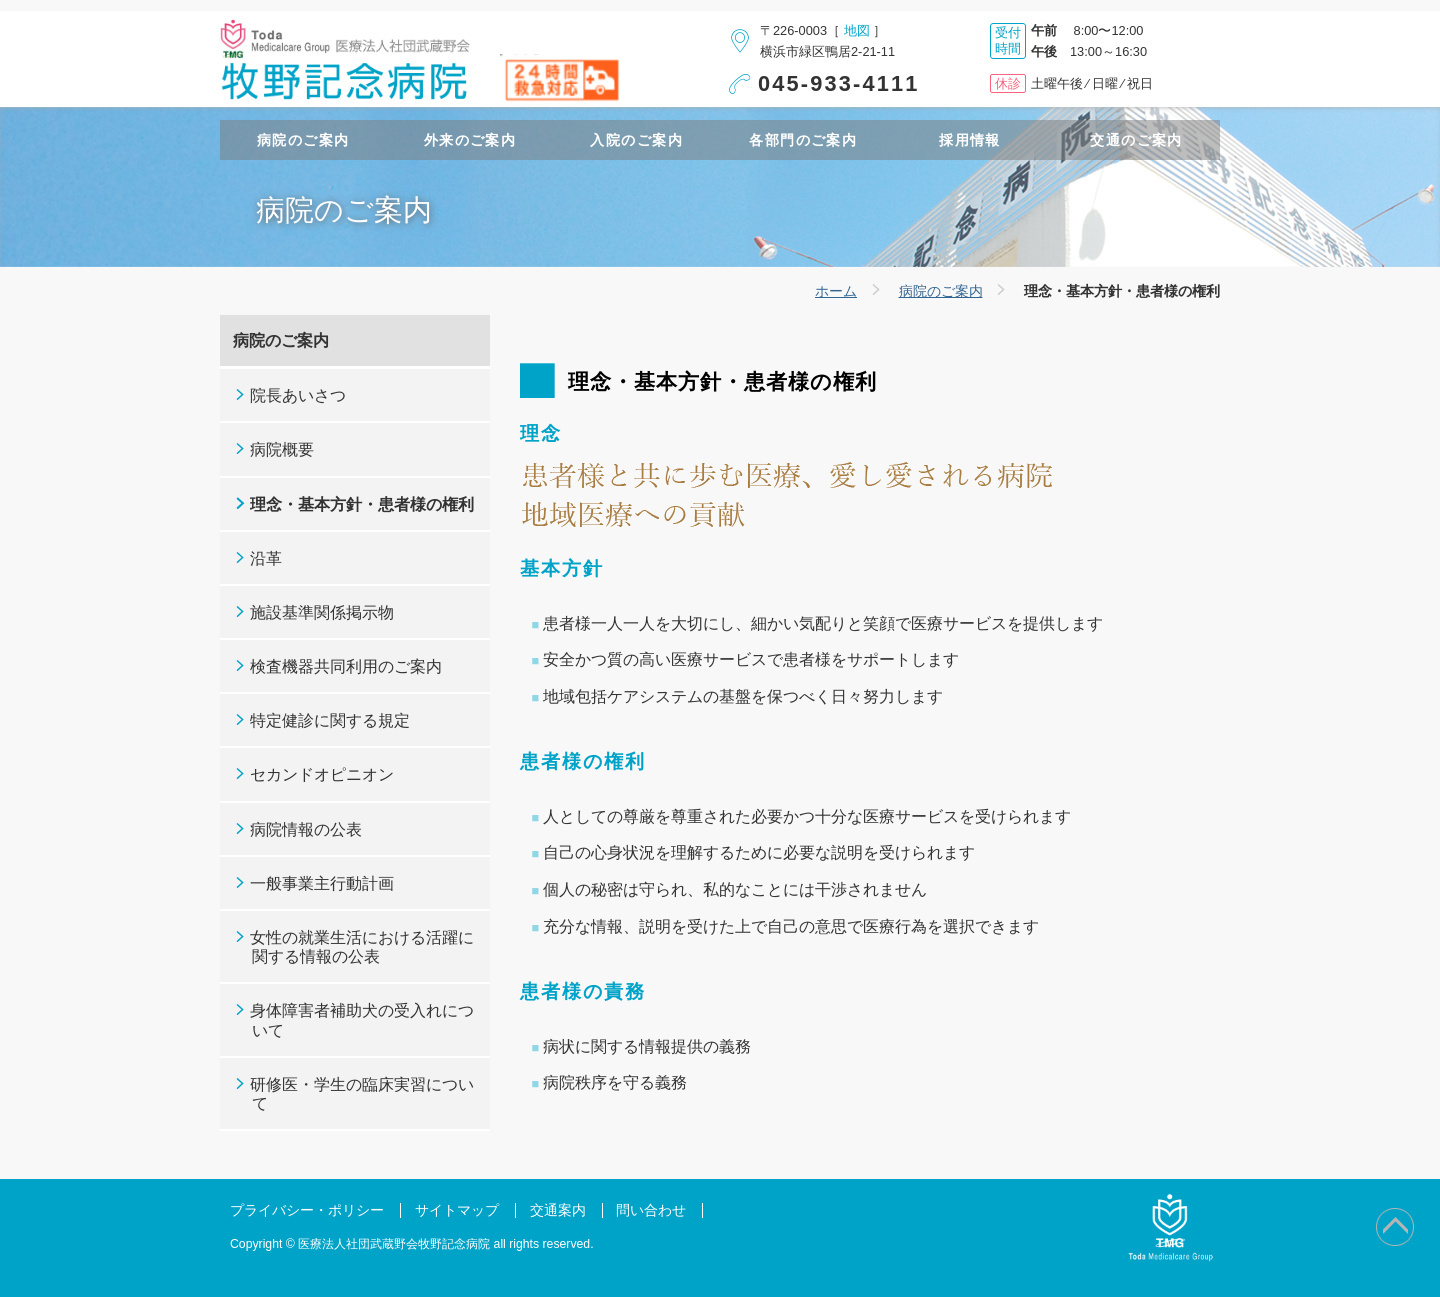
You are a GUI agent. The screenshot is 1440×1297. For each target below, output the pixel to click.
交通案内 (558, 1210)
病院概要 (282, 449)
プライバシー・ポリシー (307, 1210)
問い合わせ (651, 1210)
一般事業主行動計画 (322, 883)
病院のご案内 (941, 291)
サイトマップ (457, 1210)
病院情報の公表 (306, 829)
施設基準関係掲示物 (322, 612)
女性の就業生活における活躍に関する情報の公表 (362, 947)
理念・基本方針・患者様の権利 (362, 504)
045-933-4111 (839, 83)
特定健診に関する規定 (330, 720)
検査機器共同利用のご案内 (346, 666)
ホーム (836, 291)
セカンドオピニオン (322, 774)
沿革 (266, 558)
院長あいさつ (298, 395)
